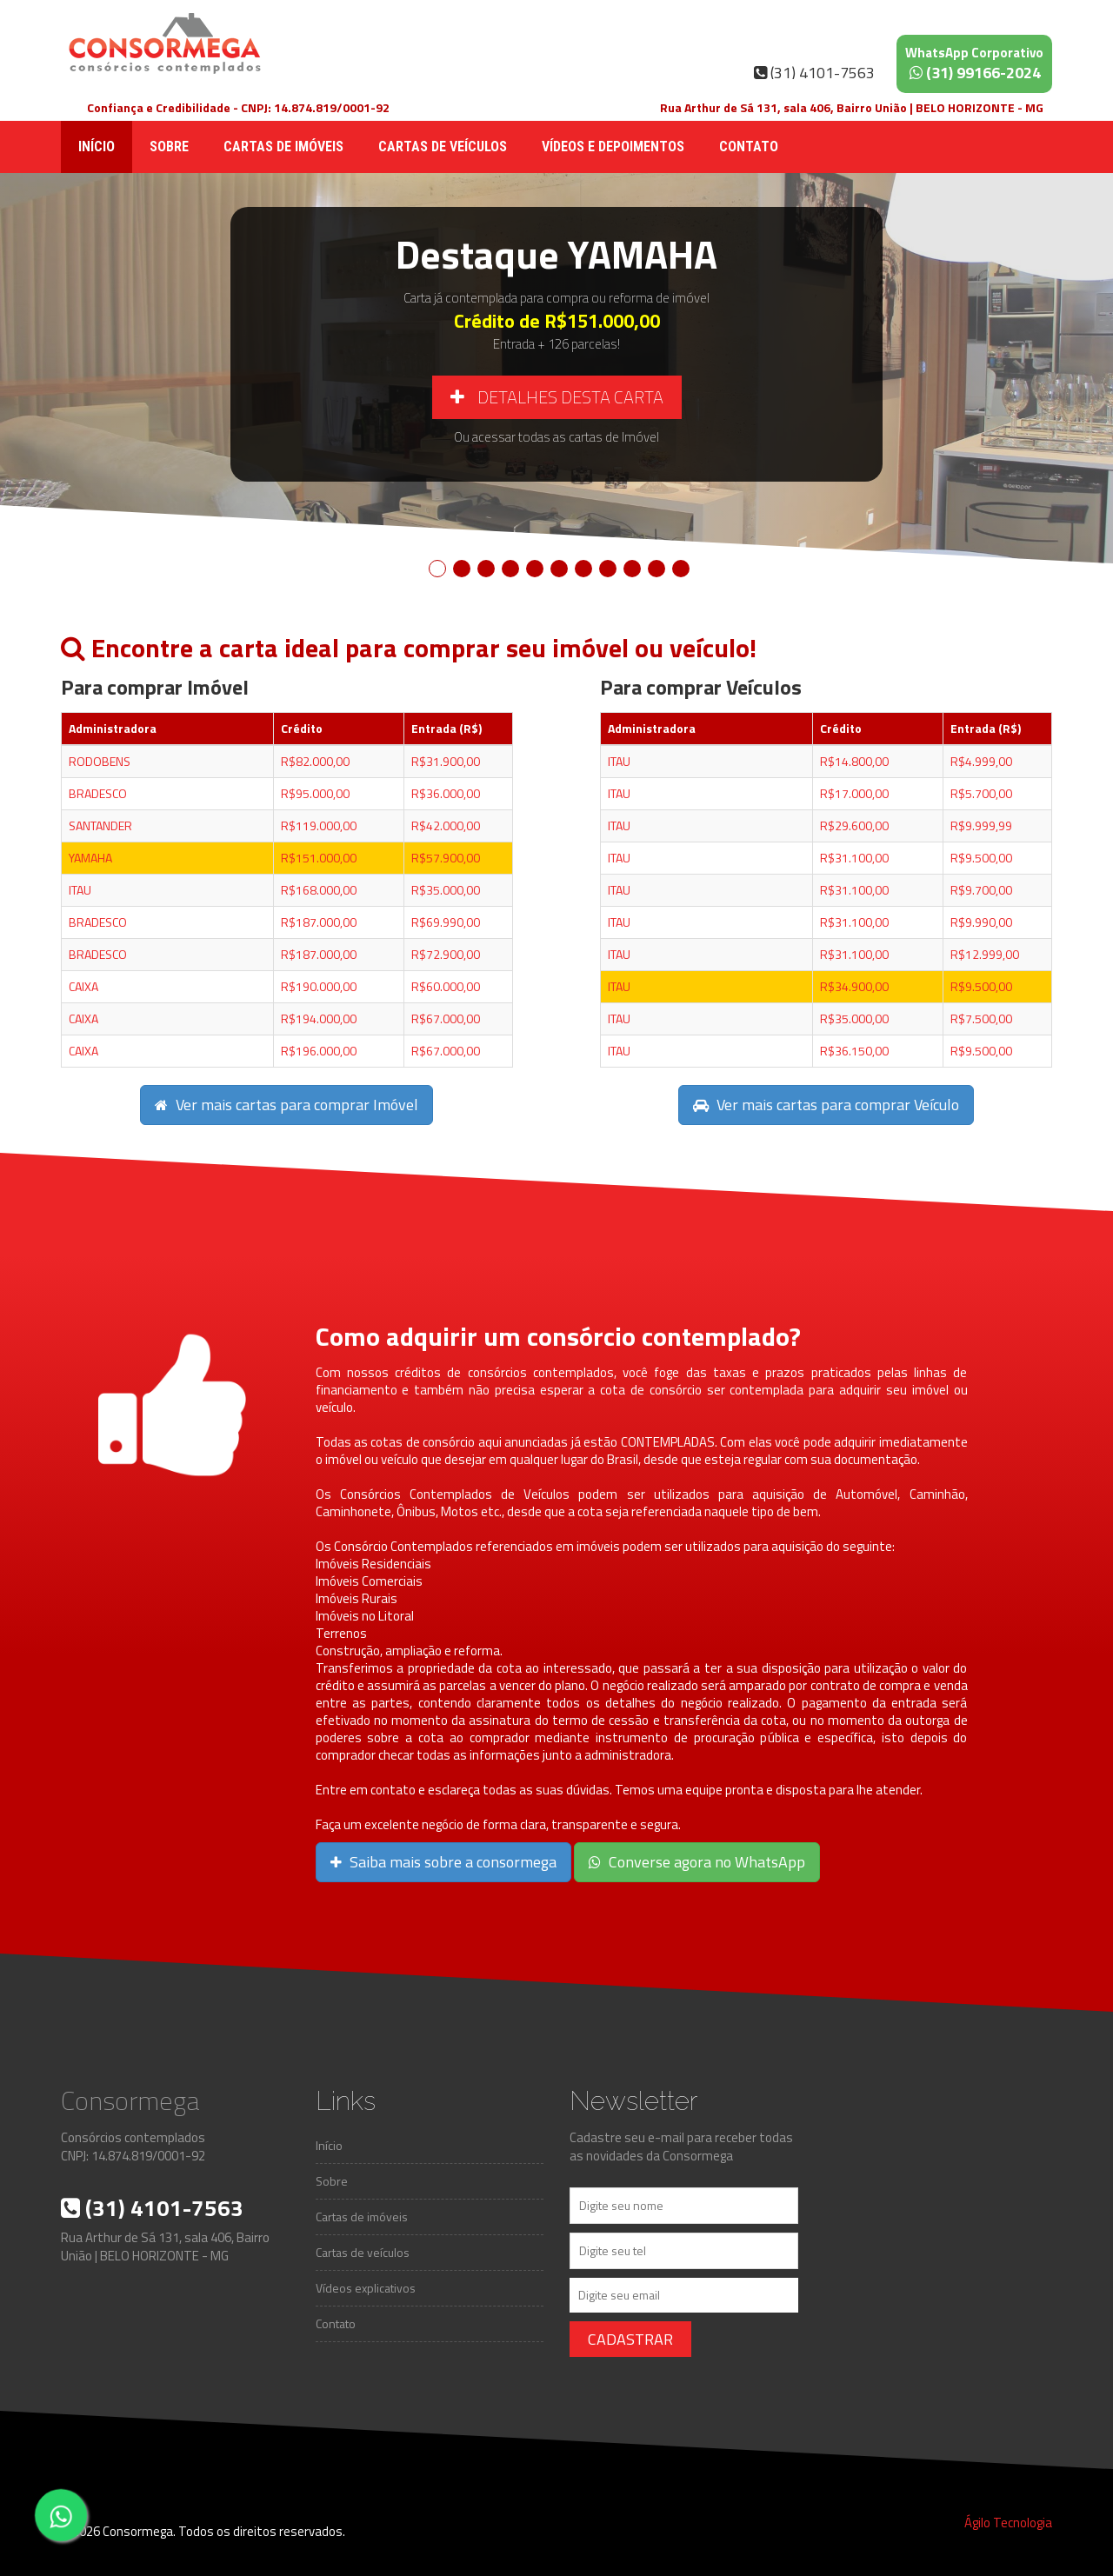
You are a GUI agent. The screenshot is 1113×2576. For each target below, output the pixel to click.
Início (96, 146)
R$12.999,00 (984, 954)
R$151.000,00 (319, 858)
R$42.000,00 (445, 825)
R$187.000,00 (319, 922)
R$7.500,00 (981, 1018)
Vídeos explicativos (366, 2288)
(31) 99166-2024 (974, 63)
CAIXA (83, 986)
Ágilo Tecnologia (1008, 2523)
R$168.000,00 (319, 890)
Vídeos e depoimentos (613, 146)
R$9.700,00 (981, 890)
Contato (748, 146)
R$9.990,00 (981, 922)
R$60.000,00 (445, 986)
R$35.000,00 (445, 890)
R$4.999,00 (981, 761)
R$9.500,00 (981, 858)
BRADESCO (98, 793)
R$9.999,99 (981, 825)
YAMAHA (90, 858)
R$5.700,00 (981, 793)
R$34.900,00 (854, 986)
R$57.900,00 (445, 858)
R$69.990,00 (445, 922)
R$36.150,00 (854, 1051)
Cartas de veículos (442, 146)
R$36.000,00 (445, 793)
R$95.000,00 (315, 793)
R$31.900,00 (445, 761)
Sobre (169, 146)
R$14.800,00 (854, 761)
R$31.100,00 (854, 858)
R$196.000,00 (319, 1051)
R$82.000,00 (315, 761)
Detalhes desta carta (556, 396)
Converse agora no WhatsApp (697, 1862)
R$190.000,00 (319, 986)
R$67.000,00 (445, 1018)
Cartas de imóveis (283, 146)
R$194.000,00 (319, 1018)
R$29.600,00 (854, 825)
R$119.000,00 (319, 825)
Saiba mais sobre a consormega (443, 1862)
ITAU (80, 890)
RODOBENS (99, 761)
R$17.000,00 (854, 793)
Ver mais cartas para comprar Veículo (826, 1104)
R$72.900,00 (445, 954)
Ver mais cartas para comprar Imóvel (286, 1104)
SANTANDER (100, 825)
